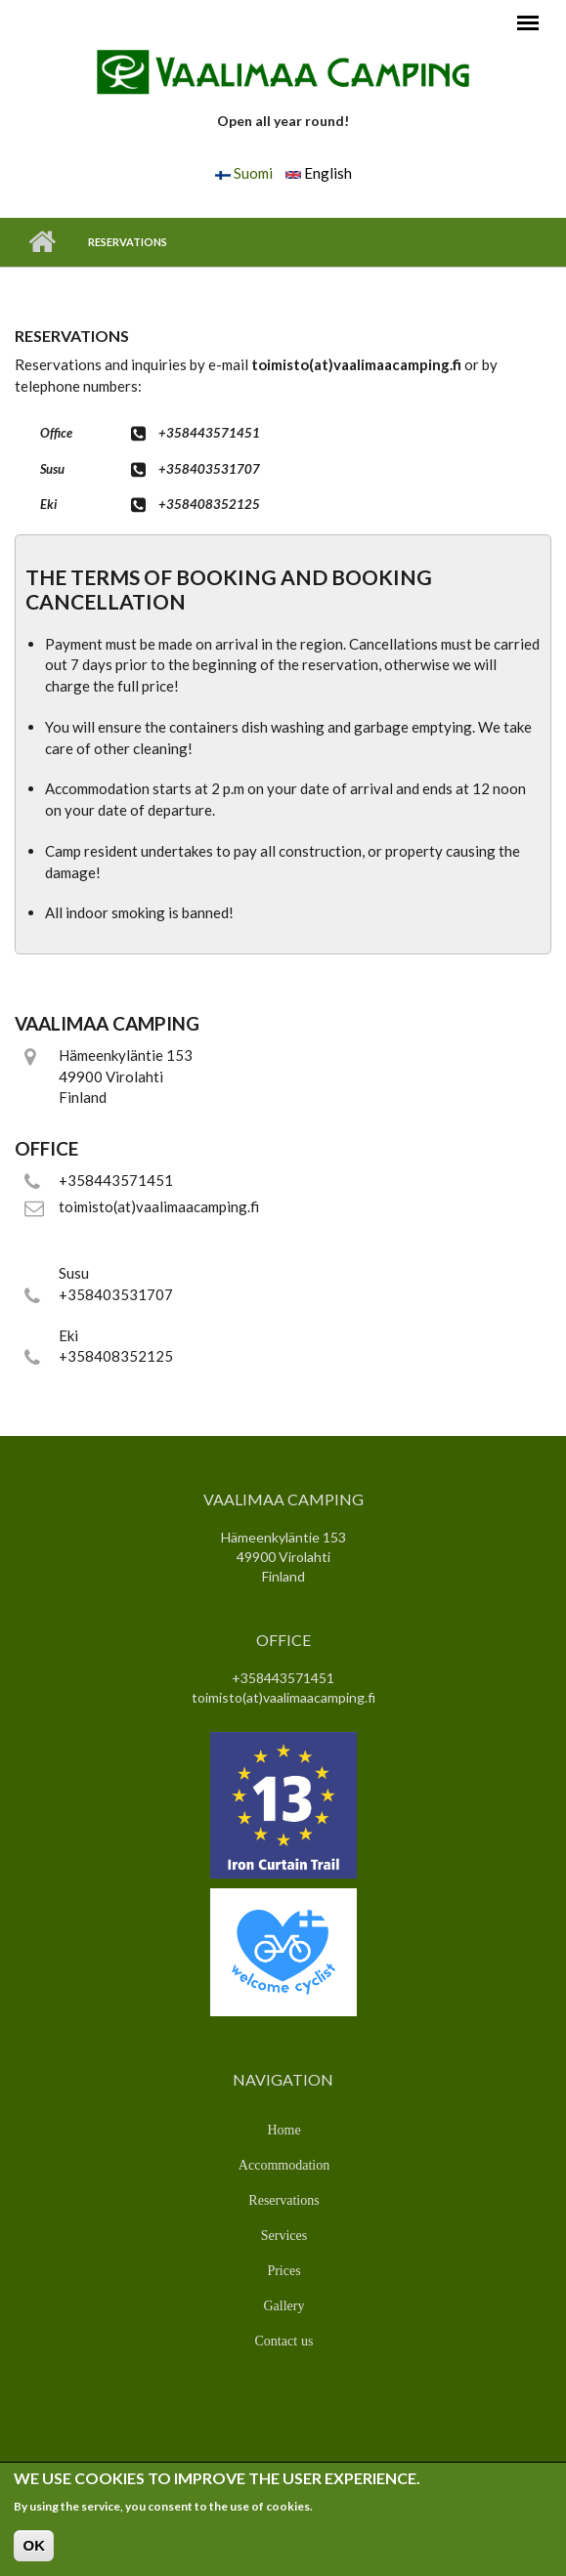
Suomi (244, 173)
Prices (283, 2270)
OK (33, 2549)
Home (41, 242)
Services (284, 2235)
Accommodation (284, 2165)
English (318, 173)
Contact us (284, 2340)
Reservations (283, 2200)
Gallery (284, 2305)
